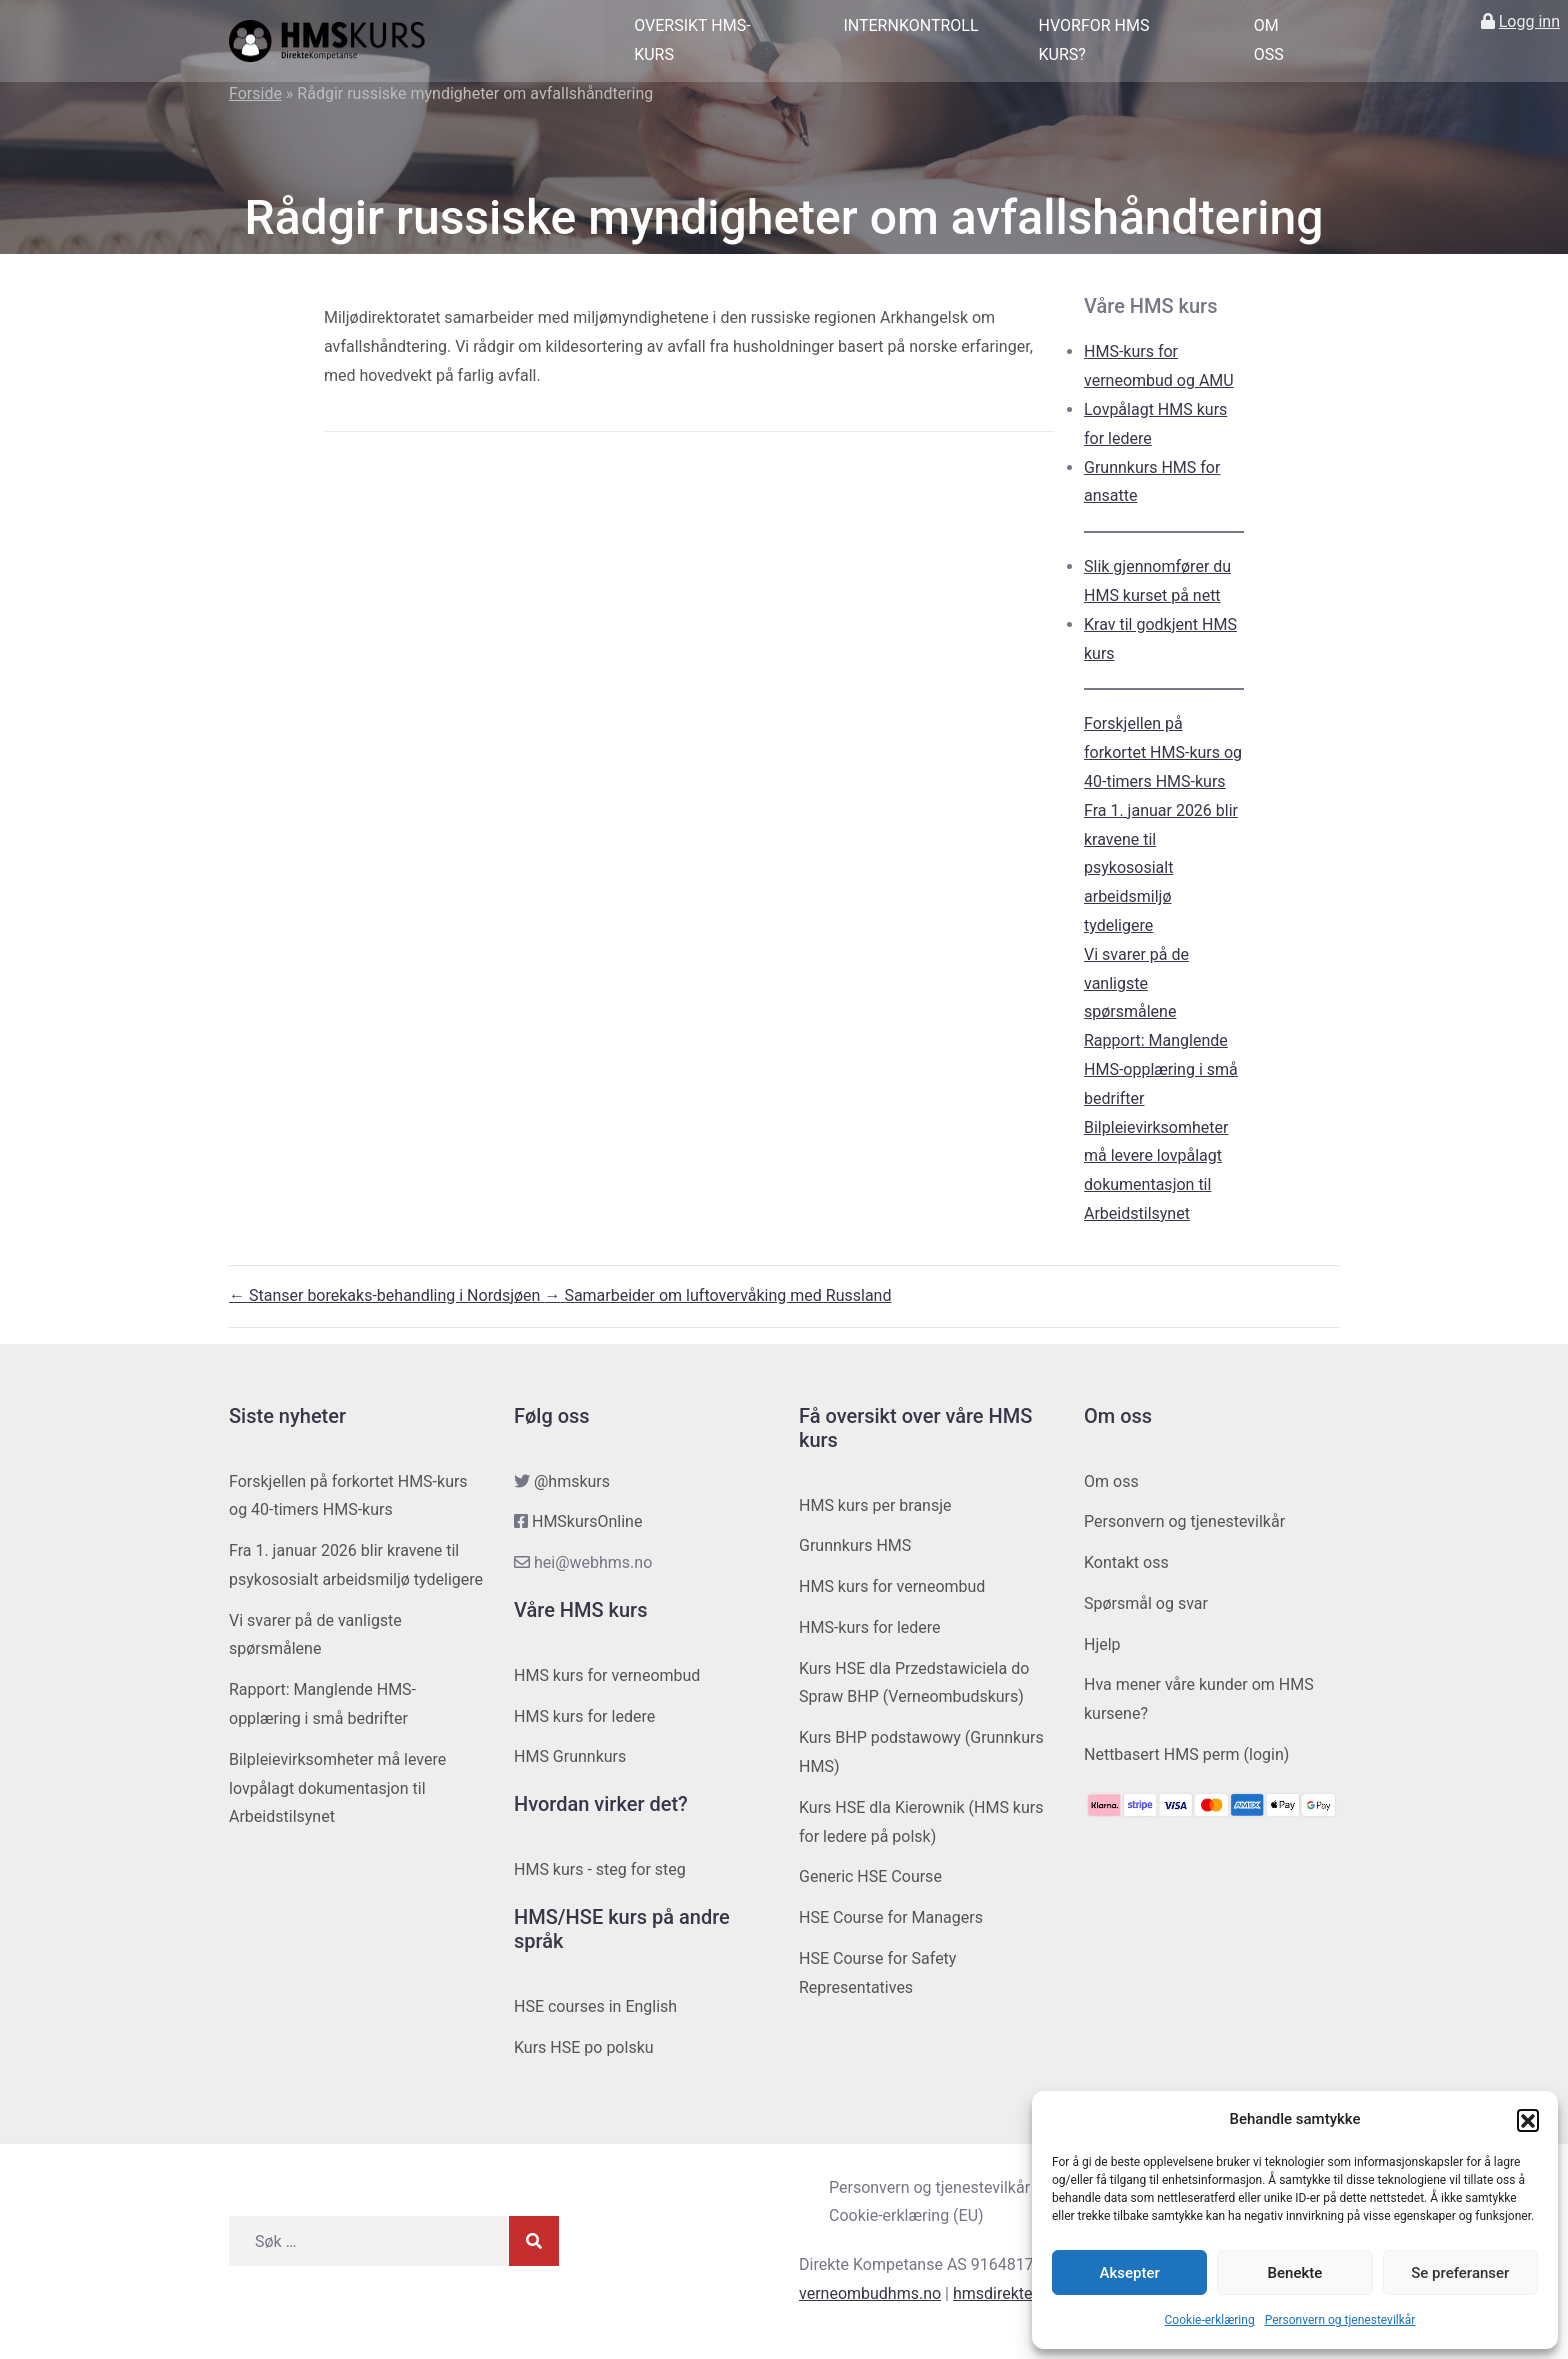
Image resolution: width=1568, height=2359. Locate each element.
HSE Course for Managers (891, 1917)
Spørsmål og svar (1146, 1603)
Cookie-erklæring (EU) (906, 2215)
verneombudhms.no (870, 2293)
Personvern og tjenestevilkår (1340, 2320)
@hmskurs (572, 1481)
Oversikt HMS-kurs (692, 40)
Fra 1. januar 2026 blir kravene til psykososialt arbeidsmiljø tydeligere (1161, 868)
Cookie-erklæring (1210, 2320)
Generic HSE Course (870, 1876)
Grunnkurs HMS (855, 1545)
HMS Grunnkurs (570, 1756)
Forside (255, 93)
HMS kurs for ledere (584, 1716)
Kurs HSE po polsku (584, 2047)
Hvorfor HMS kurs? (1093, 40)
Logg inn (1529, 21)
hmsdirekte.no (1004, 2293)
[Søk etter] (369, 2241)
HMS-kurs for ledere (870, 1627)
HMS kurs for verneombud (607, 1675)
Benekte (1295, 2273)
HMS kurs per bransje (875, 1505)
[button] (1528, 2120)
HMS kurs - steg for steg (600, 1869)
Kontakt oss (1126, 1562)
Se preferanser (1460, 2273)
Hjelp (1102, 1644)
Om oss (1269, 40)
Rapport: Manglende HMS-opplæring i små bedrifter (1161, 1069)
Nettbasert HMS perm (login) (1186, 1754)
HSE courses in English (595, 2006)
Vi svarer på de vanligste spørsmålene (1136, 983)
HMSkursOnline (587, 1521)
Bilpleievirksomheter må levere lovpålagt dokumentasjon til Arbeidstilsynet (337, 1788)
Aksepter (1130, 2273)
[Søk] (534, 2241)
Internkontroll (910, 25)
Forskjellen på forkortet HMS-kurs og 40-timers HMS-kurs (1163, 752)
